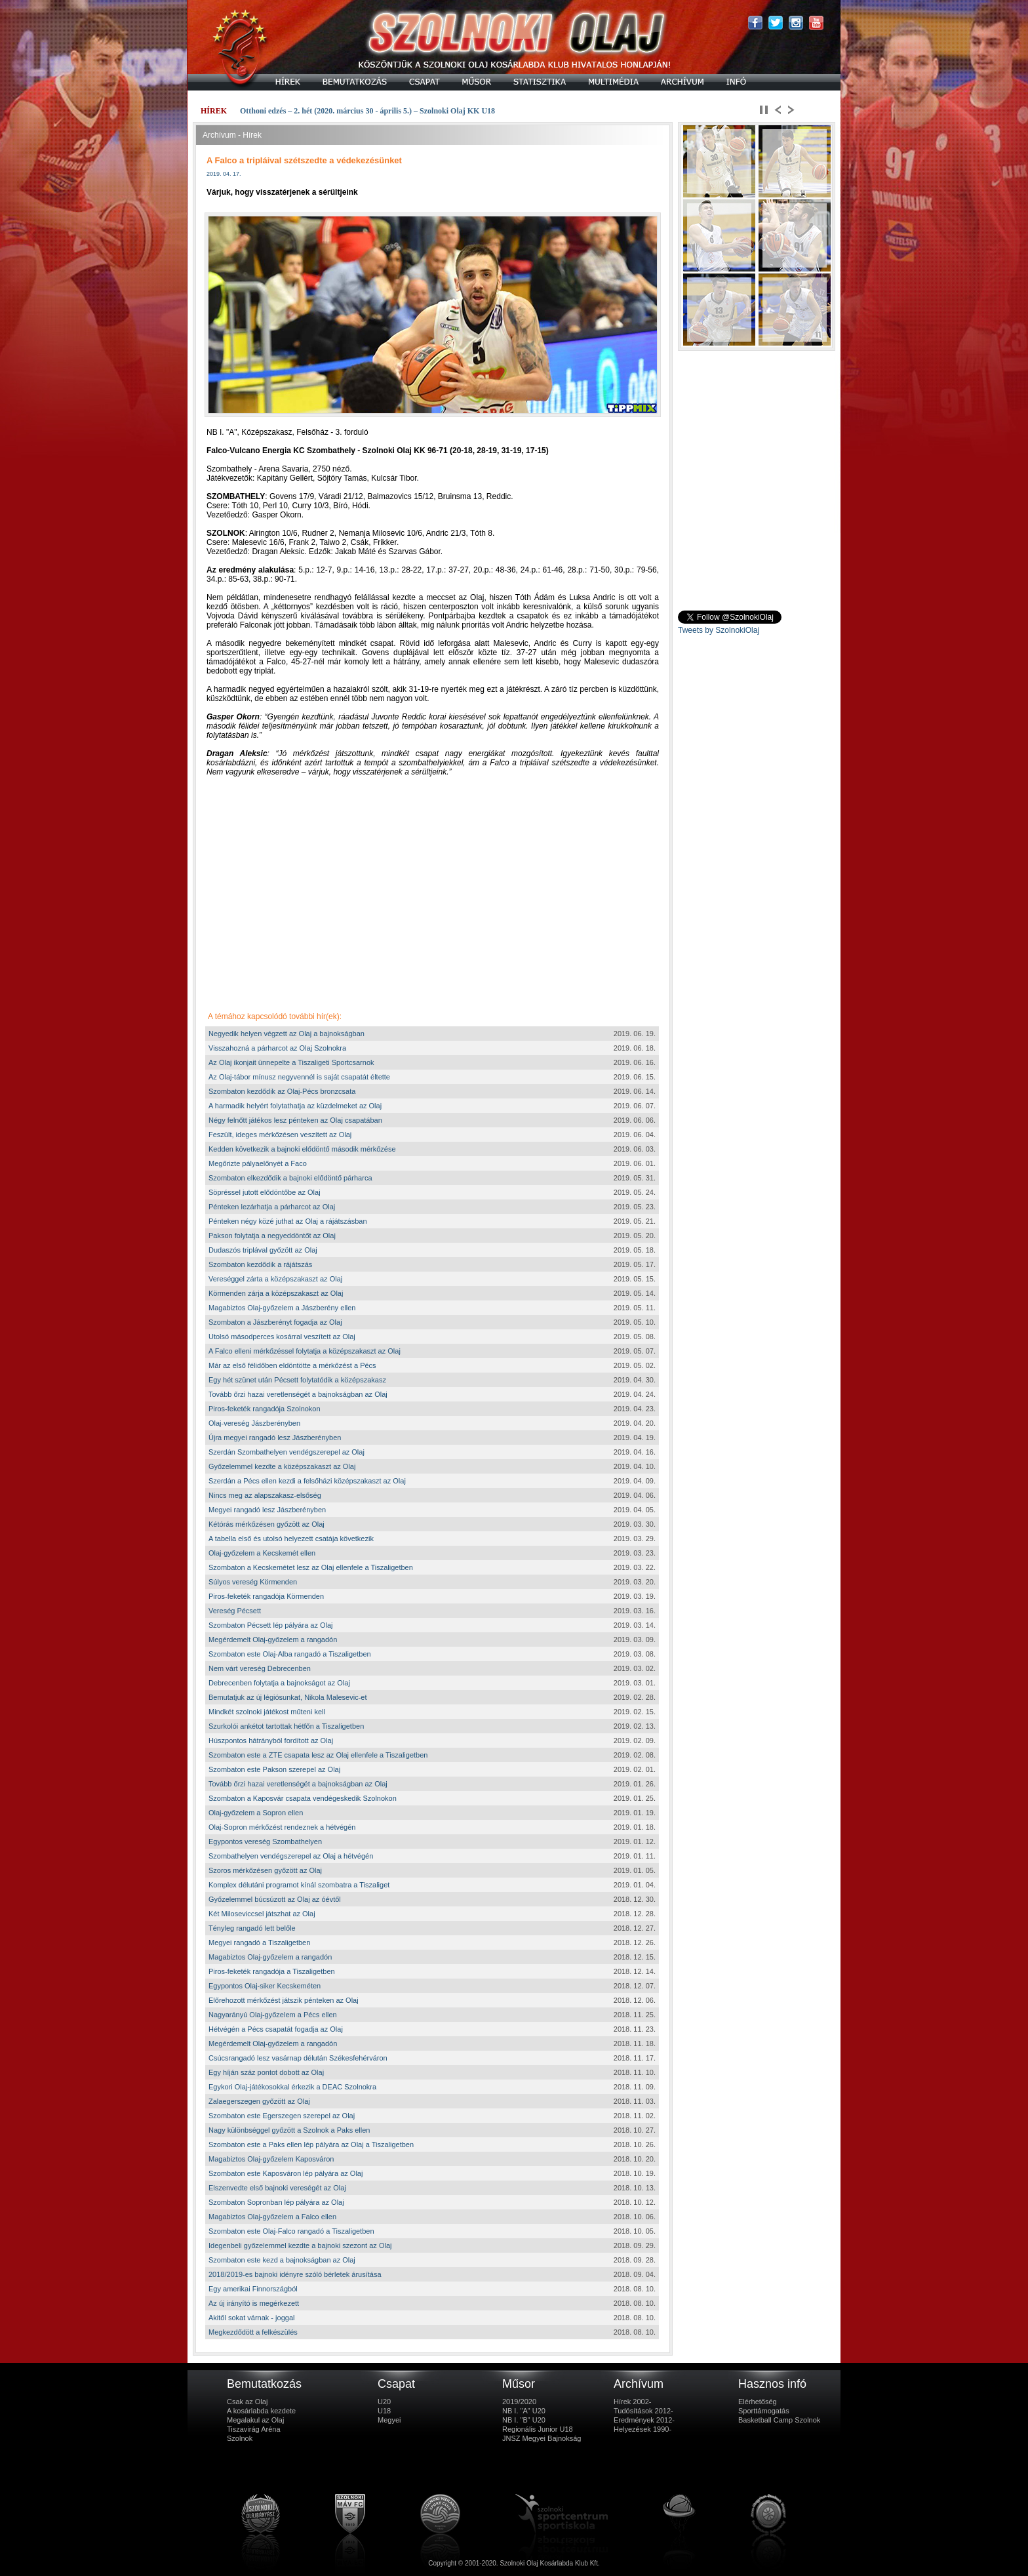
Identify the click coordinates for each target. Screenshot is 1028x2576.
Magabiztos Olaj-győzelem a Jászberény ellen (281, 1308)
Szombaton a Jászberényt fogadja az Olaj (275, 1322)
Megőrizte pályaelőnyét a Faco (257, 1163)
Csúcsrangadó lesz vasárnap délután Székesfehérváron (297, 2058)
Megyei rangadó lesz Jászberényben (267, 1510)
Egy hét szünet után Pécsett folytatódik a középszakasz (297, 1380)
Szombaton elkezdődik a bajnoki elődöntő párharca (290, 1178)
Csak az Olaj (247, 2401)
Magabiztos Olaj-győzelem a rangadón (270, 1957)
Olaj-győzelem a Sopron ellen (255, 1813)
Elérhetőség (757, 2401)
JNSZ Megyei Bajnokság (541, 2438)
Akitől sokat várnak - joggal (251, 2318)
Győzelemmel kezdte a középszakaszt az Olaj (281, 1466)
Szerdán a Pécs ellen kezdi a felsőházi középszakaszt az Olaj (307, 1481)
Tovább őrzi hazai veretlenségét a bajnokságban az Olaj (297, 1394)
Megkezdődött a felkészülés (253, 2332)
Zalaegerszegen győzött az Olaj (259, 2101)
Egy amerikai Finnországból (253, 2289)
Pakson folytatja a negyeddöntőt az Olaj (272, 1235)
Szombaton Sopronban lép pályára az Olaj (276, 2202)
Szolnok (239, 2438)
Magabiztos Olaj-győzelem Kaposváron (271, 2159)
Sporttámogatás (763, 2411)
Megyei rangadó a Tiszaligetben (259, 1942)
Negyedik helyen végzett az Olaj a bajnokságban (286, 1033)
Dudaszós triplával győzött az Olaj (262, 1250)
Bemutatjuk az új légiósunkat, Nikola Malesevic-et (287, 1697)
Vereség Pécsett (234, 1611)
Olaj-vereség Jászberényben (254, 1423)
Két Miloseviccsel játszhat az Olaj (261, 1914)
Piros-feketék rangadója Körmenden (266, 1596)
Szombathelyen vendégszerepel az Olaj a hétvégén (290, 1856)
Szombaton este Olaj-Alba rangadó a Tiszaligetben (289, 1654)
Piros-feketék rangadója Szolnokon (264, 1409)
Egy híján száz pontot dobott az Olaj (266, 2072)
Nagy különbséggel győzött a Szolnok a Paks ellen (289, 2130)
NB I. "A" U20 (523, 2411)
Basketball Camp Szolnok (779, 2420)
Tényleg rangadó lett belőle (252, 1928)
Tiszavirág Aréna (254, 2429)
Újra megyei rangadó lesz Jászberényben (274, 1437)
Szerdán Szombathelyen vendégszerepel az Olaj (286, 1452)
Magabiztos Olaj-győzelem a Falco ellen (272, 2217)
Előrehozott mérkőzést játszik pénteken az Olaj (283, 2000)
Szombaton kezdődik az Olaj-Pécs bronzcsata (281, 1091)
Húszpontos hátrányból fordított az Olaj (270, 1740)
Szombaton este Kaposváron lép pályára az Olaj (285, 2173)
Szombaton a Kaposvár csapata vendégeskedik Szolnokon (302, 1798)
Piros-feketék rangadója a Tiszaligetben (271, 1971)
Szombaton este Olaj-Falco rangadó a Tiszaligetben (291, 2231)
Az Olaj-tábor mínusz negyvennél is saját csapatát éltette (299, 1077)
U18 (384, 2411)
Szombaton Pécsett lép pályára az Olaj (270, 1625)
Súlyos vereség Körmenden (252, 1582)
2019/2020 (519, 2401)
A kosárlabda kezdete (261, 2411)
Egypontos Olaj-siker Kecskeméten (264, 1986)
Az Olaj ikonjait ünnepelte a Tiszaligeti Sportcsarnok (291, 1062)
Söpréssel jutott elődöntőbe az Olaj (264, 1192)
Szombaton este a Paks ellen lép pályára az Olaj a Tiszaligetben (311, 2144)
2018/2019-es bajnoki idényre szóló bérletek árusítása (295, 2274)
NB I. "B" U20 (523, 2420)
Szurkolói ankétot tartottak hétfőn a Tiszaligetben (286, 1726)
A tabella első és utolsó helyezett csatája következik (291, 1538)
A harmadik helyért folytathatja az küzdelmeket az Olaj (295, 1106)
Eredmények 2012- (644, 2420)
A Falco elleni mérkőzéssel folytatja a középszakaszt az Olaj (304, 1351)
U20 (384, 2401)
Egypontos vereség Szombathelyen (265, 1841)
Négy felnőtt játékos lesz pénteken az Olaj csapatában (295, 1120)
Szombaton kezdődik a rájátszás (260, 1264)
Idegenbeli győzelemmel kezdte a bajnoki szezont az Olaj (299, 2245)
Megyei (389, 2420)
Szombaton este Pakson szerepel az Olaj (274, 1769)
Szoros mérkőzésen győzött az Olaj (265, 1870)
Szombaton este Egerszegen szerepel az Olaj (281, 2116)
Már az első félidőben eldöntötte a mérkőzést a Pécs (292, 1365)
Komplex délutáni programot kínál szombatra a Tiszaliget (298, 1885)
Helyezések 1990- (642, 2429)
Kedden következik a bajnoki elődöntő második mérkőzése (302, 1149)
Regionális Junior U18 (537, 2429)
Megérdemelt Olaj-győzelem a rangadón (272, 1639)
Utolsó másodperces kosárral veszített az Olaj (281, 1336)
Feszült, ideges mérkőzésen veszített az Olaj (279, 1134)
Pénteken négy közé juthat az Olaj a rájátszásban (287, 1221)
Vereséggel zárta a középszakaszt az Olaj (275, 1279)
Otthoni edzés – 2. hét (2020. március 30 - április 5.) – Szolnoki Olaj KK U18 (367, 110)
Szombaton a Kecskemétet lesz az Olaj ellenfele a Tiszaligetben (310, 1567)
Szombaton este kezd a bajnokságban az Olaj (281, 2260)
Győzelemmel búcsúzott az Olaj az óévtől (274, 1899)
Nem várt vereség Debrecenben (259, 1668)
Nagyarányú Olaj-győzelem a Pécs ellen (272, 2015)
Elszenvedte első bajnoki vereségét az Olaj (277, 2188)
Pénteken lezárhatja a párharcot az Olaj (271, 1207)
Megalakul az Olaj (255, 2420)
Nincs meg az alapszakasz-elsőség (264, 1495)
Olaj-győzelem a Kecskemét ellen (261, 1553)
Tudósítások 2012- (643, 2411)
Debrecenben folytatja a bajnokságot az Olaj (279, 1683)
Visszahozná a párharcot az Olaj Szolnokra (277, 1048)
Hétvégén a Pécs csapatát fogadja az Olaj (275, 2029)
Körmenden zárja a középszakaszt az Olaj (275, 1293)
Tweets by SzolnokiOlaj (718, 630)
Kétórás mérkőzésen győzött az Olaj (266, 1524)
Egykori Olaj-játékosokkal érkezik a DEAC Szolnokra (292, 2087)
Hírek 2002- (632, 2401)
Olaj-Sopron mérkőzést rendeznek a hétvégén (281, 1827)
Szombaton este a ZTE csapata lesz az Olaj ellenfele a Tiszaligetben (317, 1755)
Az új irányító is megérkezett (253, 2303)
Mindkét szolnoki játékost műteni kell (266, 1712)
